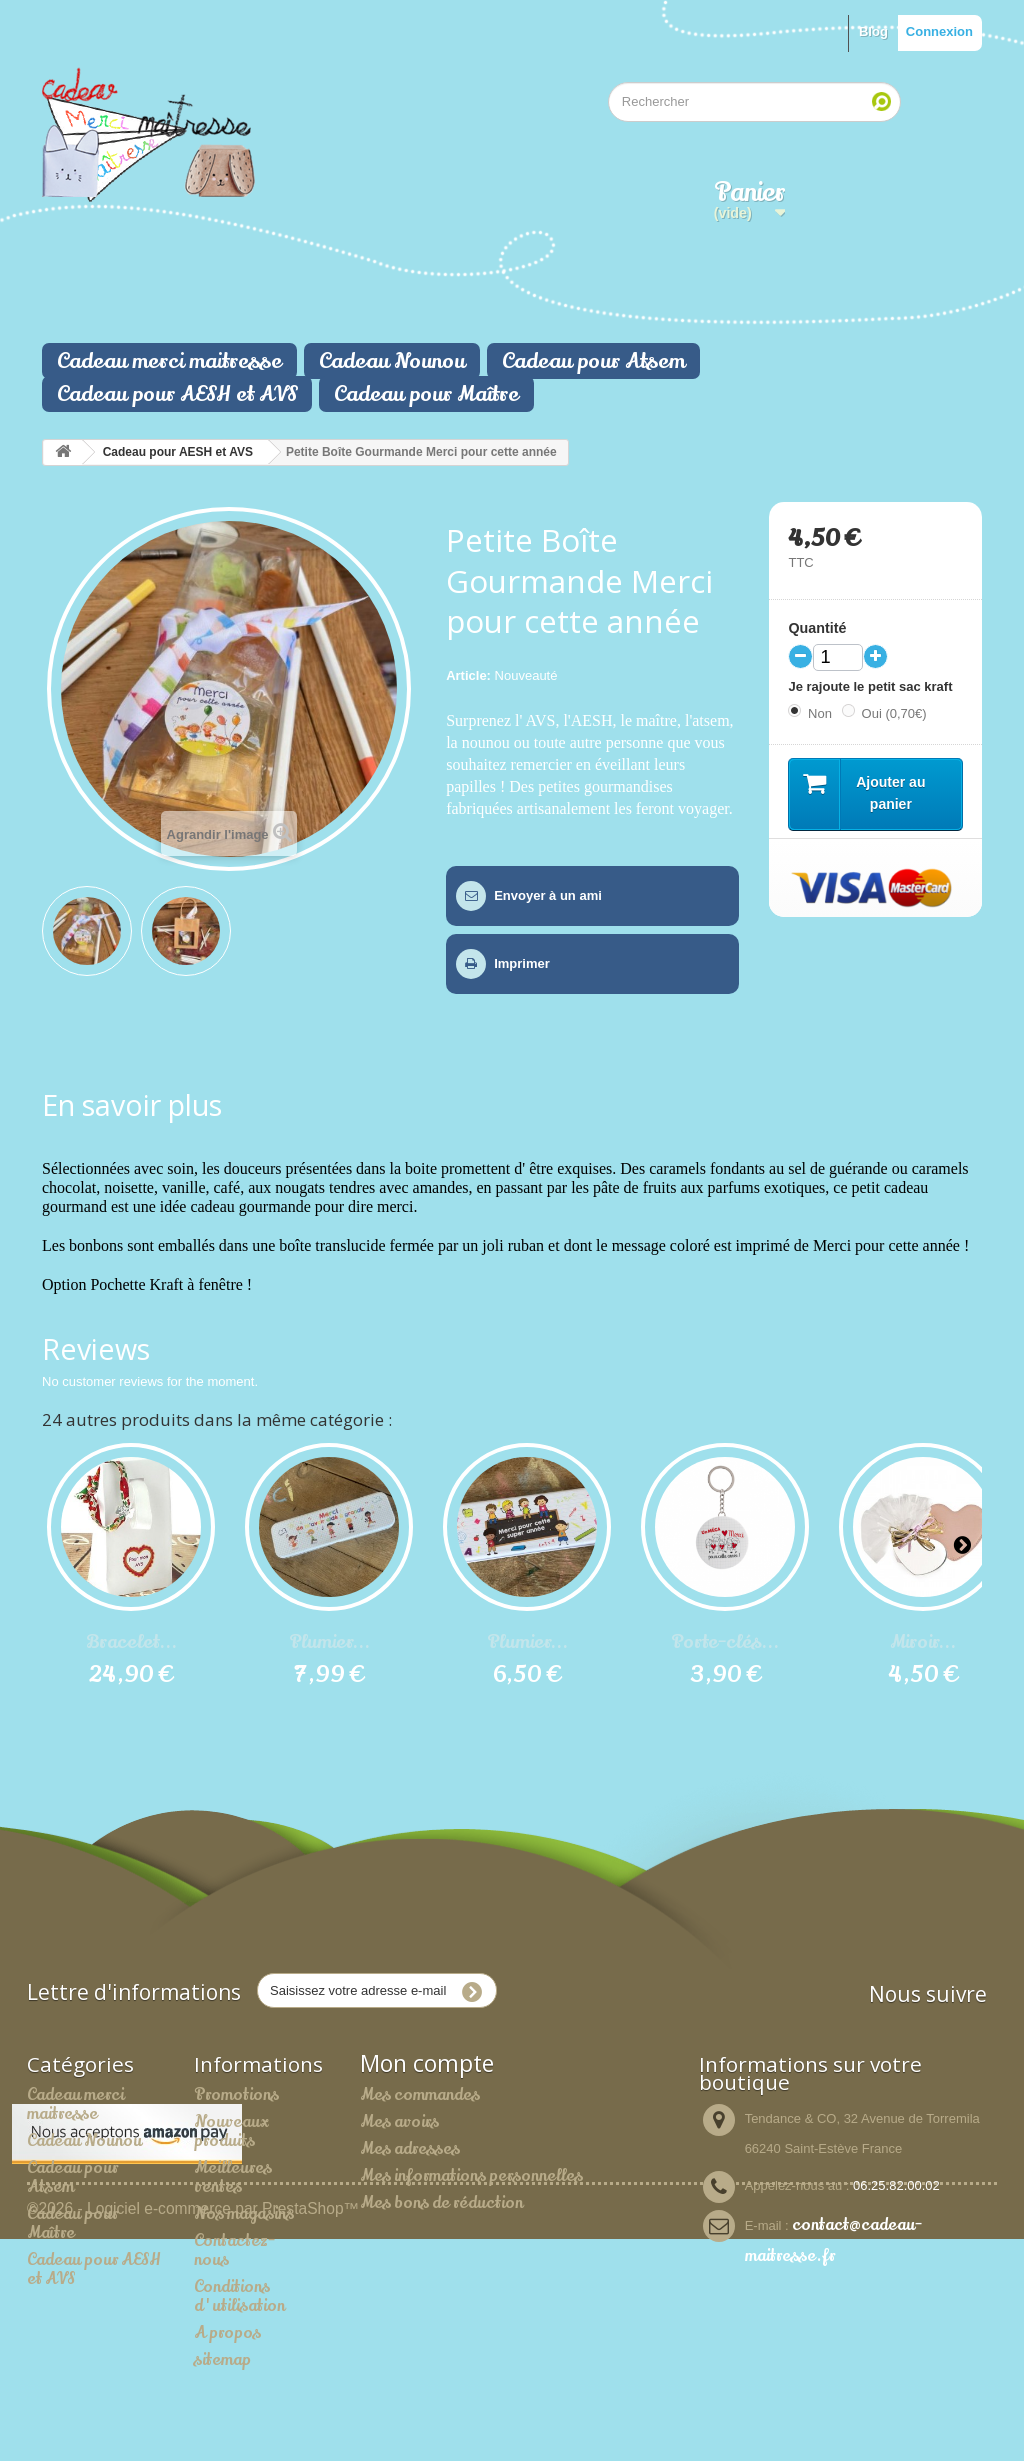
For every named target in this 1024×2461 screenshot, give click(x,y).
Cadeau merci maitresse (169, 361)
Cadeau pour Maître (426, 394)
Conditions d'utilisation (239, 2295)
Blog (873, 31)
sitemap (222, 2359)
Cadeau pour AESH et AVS (177, 394)
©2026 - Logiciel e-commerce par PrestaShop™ (193, 2430)
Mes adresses (410, 2148)
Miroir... (923, 1642)
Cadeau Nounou (392, 361)
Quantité (817, 628)
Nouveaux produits (231, 2130)
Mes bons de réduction (441, 2202)
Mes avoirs (399, 2121)
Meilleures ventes (233, 2176)
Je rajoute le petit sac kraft (872, 686)
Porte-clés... (725, 1642)
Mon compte (427, 2062)
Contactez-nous (234, 2249)
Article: (468, 675)
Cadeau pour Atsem (593, 361)
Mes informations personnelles (471, 2175)
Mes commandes (420, 2094)
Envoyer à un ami (548, 895)
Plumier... (329, 1642)
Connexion (939, 31)
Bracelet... (131, 1642)
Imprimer (522, 963)
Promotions (236, 2094)
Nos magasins (244, 2213)
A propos (227, 2332)
